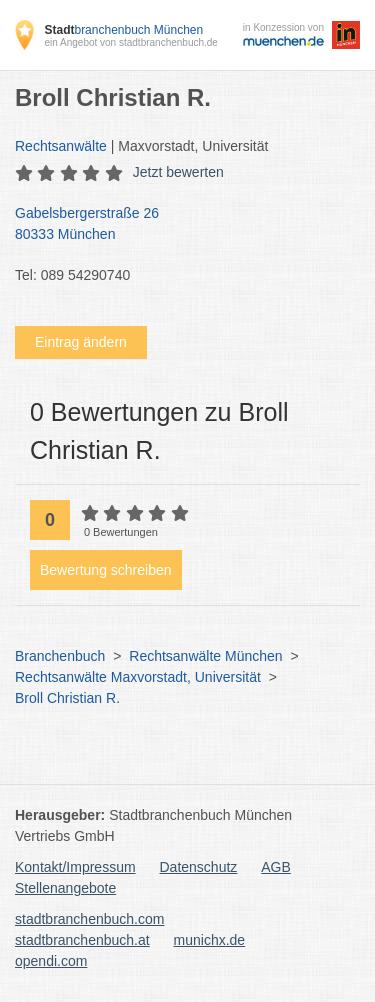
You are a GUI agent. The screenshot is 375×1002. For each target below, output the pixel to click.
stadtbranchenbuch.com (89, 919)
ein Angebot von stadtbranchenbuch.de (130, 42)
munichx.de (210, 940)
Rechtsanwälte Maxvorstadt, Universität (138, 677)
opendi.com (51, 961)
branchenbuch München (123, 30)
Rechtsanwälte (61, 146)
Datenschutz (199, 867)
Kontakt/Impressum (75, 867)
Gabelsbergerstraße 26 (177, 225)
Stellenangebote (65, 888)
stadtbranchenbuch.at (82, 940)
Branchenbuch (60, 656)
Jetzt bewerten (178, 172)
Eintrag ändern (81, 342)
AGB (276, 867)
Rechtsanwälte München (205, 656)
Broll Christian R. (67, 698)
